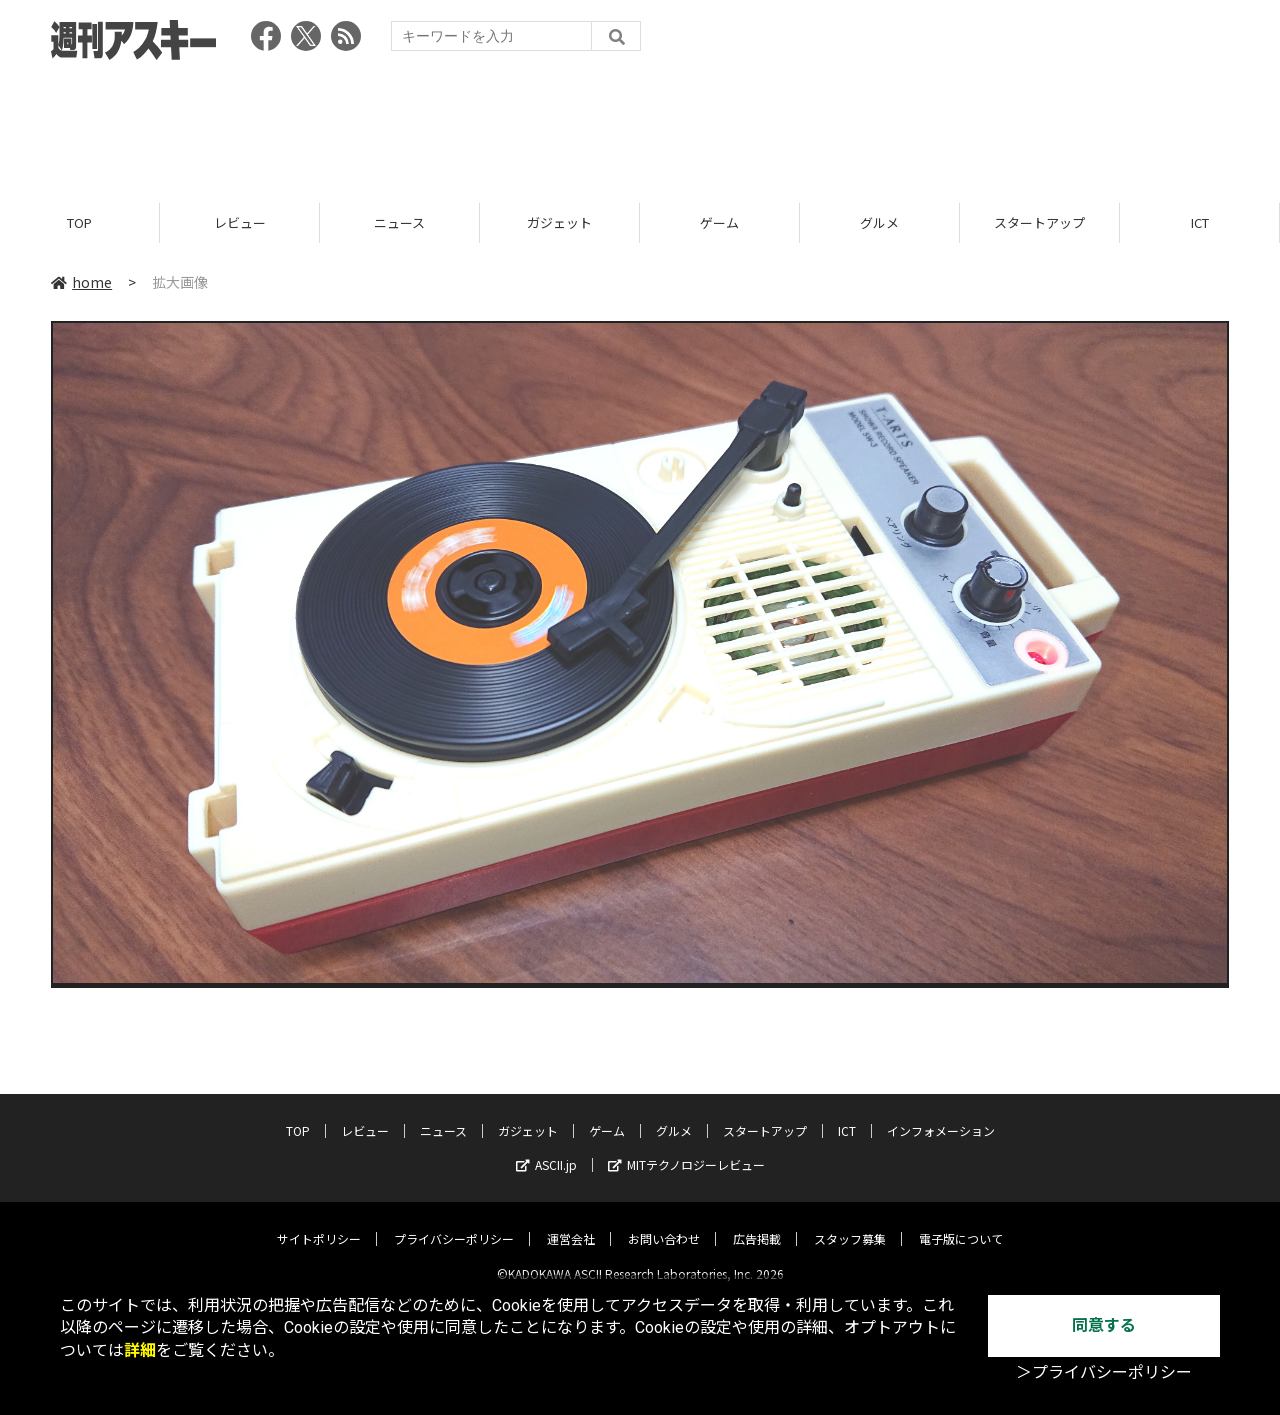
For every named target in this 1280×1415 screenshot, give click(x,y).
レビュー (240, 222)
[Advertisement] (640, 125)
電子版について (961, 1222)
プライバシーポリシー (454, 1222)
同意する (1104, 1325)
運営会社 (571, 1222)
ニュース (399, 222)
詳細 (140, 1350)
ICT (1200, 222)
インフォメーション (941, 1114)
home (81, 282)
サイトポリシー (319, 1222)
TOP (79, 222)
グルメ (879, 222)
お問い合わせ (664, 1222)
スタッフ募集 (850, 1222)
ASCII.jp (546, 1148)
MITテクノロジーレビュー (686, 1148)
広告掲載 (757, 1222)
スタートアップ (1039, 222)
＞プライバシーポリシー (1104, 1372)
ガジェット (559, 222)
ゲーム (719, 222)
